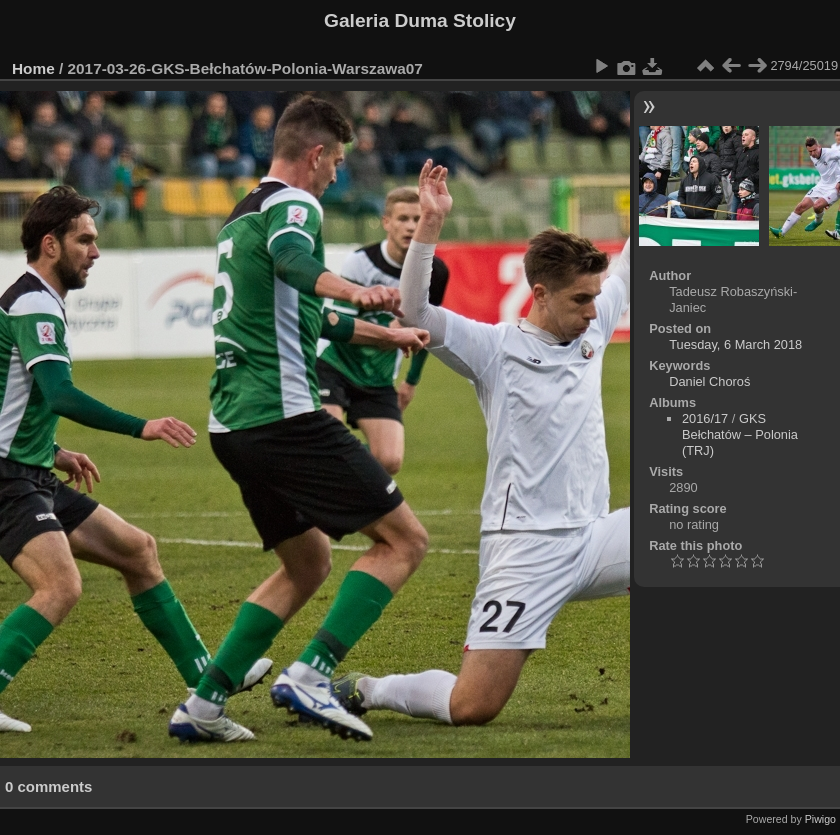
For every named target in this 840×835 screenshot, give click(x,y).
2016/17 (705, 418)
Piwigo (820, 819)
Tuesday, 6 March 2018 (735, 344)
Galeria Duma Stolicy (420, 20)
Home (33, 68)
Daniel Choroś (709, 381)
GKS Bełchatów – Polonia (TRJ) (740, 434)
